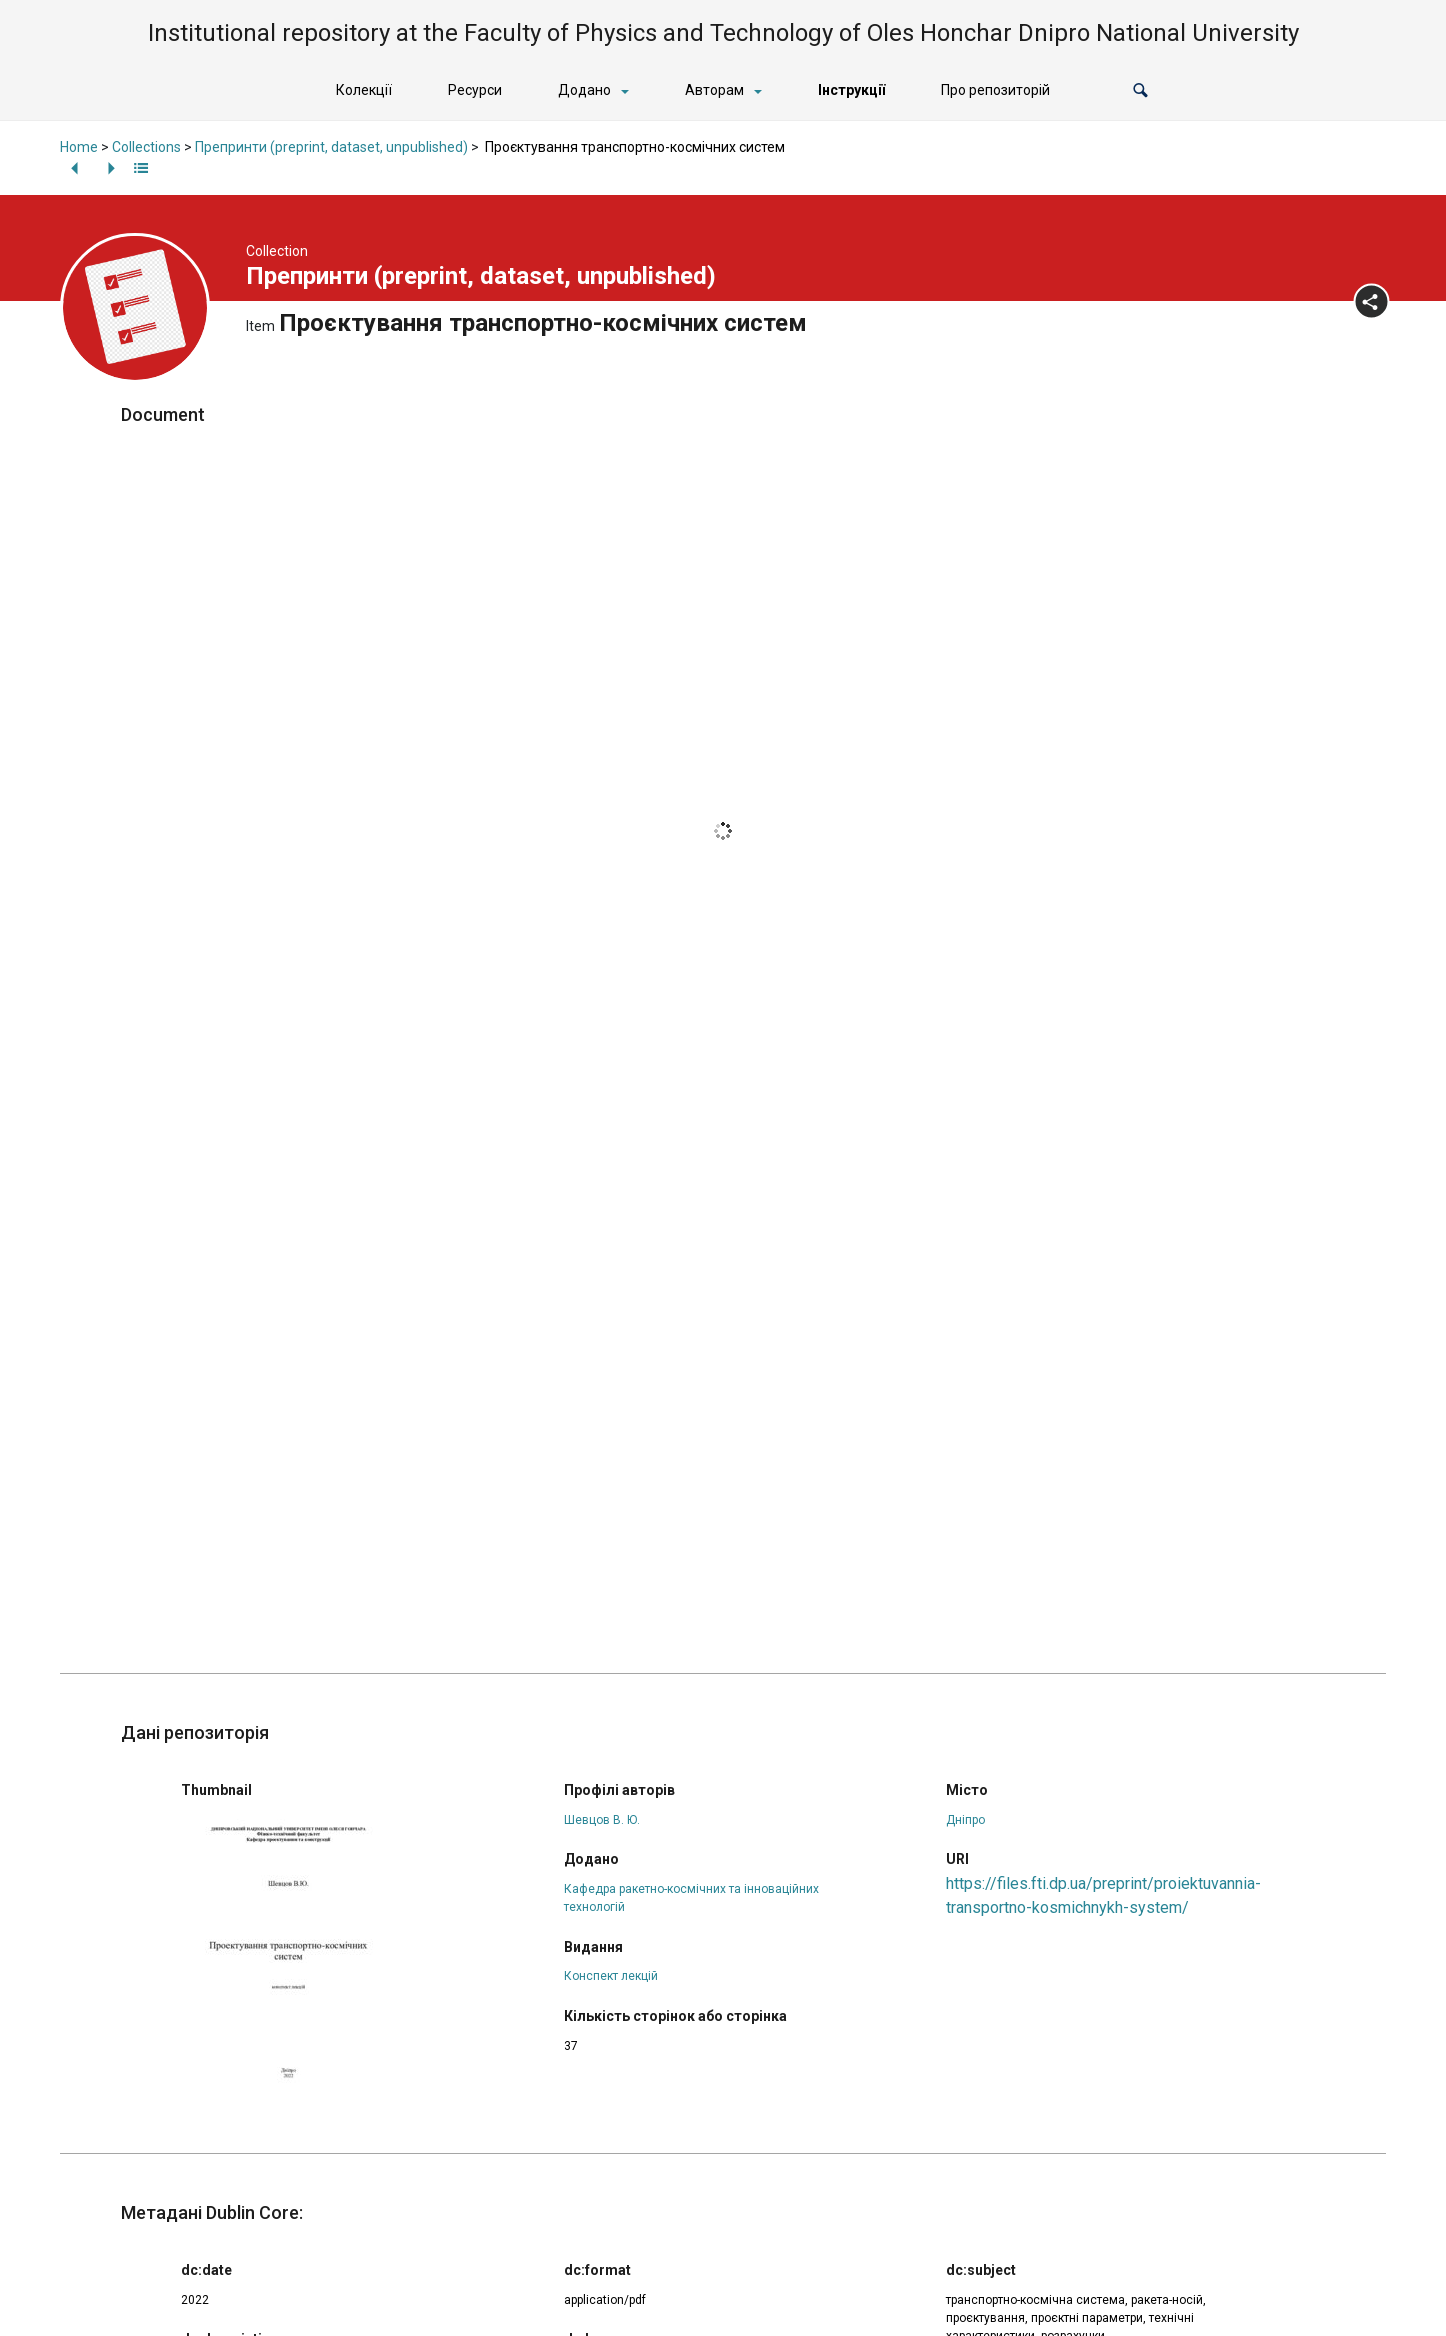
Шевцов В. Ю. (602, 1820)
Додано (584, 90)
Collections (146, 147)
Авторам (714, 90)
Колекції (364, 90)
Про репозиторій (995, 90)
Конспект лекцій (611, 1976)
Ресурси (475, 90)
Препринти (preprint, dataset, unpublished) (331, 147)
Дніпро (965, 1820)
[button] (1140, 90)
